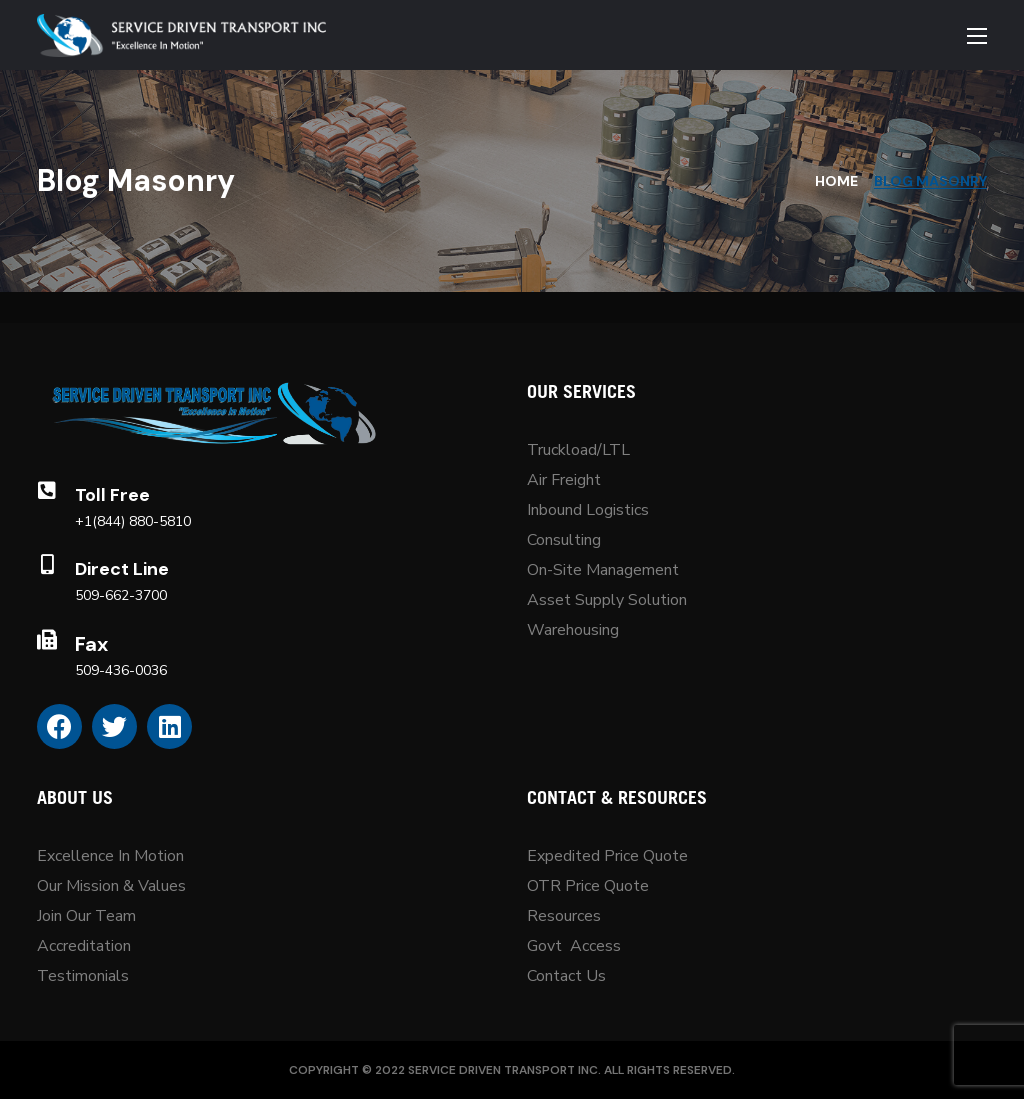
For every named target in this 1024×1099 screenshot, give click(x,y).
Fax (91, 644)
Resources (564, 916)
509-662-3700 (121, 595)
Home (836, 181)
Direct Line (122, 569)
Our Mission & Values (113, 886)
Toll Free (112, 495)
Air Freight (564, 480)
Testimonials (83, 976)
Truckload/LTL (578, 450)
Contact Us (566, 976)
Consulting (564, 540)
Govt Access (574, 946)
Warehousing (573, 630)
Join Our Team (86, 916)
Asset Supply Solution (607, 600)
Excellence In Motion (110, 856)
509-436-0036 (121, 670)
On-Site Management (603, 570)
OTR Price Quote (588, 886)
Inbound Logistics (588, 510)
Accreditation (84, 946)
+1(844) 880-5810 (133, 521)
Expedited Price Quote (607, 856)
